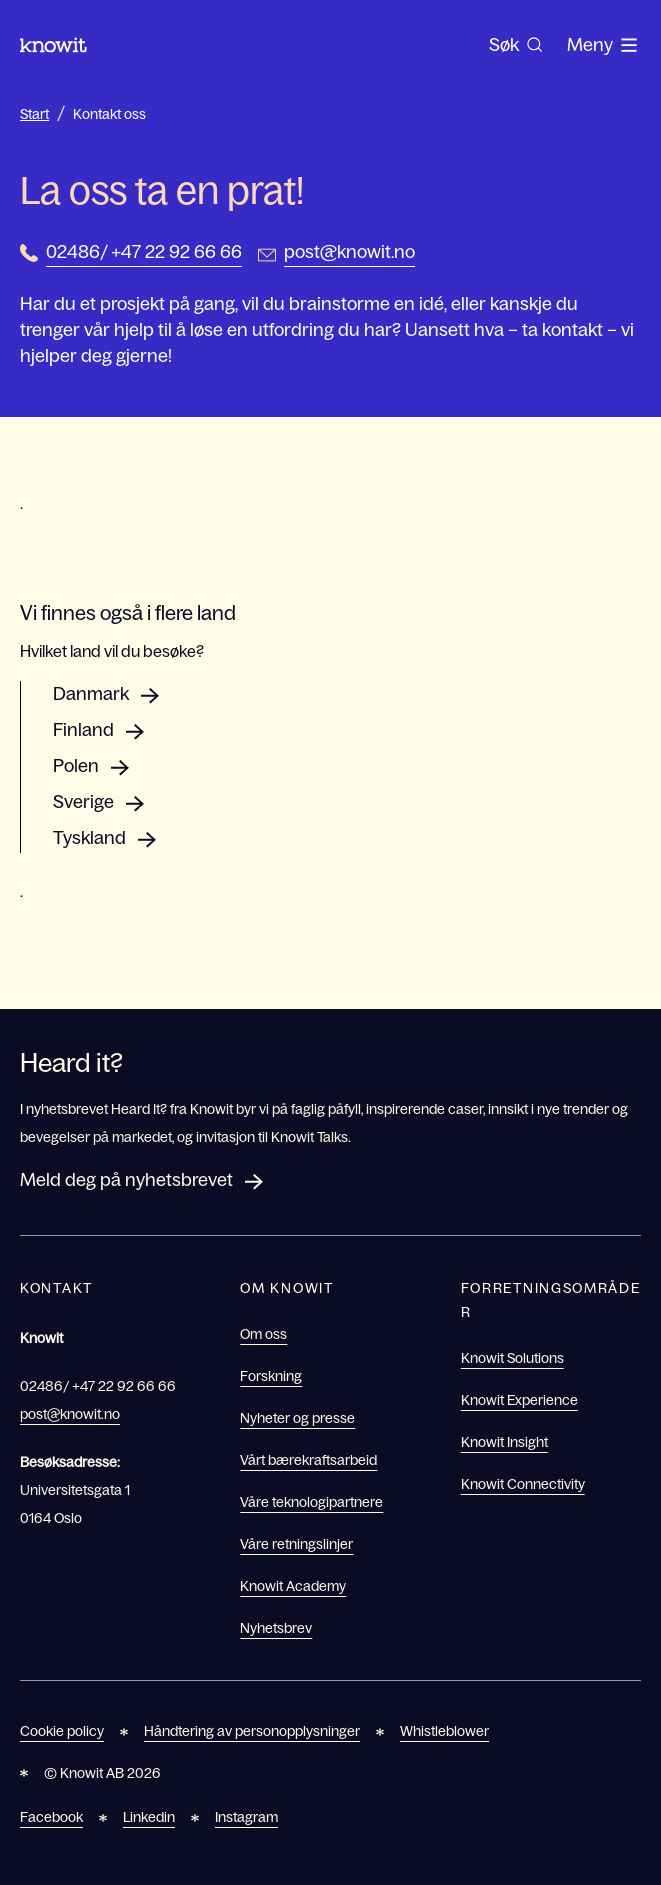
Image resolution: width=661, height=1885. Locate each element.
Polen (76, 766)
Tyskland (89, 838)
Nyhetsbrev (276, 1628)
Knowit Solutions (512, 1358)
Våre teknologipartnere (311, 1502)
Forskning (271, 1376)
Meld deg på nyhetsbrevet (126, 1180)
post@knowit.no (349, 252)
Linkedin (149, 1817)
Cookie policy (62, 1731)
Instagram (246, 1817)
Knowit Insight (504, 1442)
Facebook (51, 1817)
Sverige (83, 802)
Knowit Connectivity (523, 1484)
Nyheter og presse (297, 1418)
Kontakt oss (109, 114)
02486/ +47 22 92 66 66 (144, 252)
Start (34, 114)
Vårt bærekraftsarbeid (308, 1460)
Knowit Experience (519, 1400)
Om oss (263, 1334)
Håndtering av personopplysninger (252, 1731)
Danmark (91, 694)
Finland (83, 730)
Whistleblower (444, 1731)
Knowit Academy (293, 1586)
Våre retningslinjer (296, 1544)
